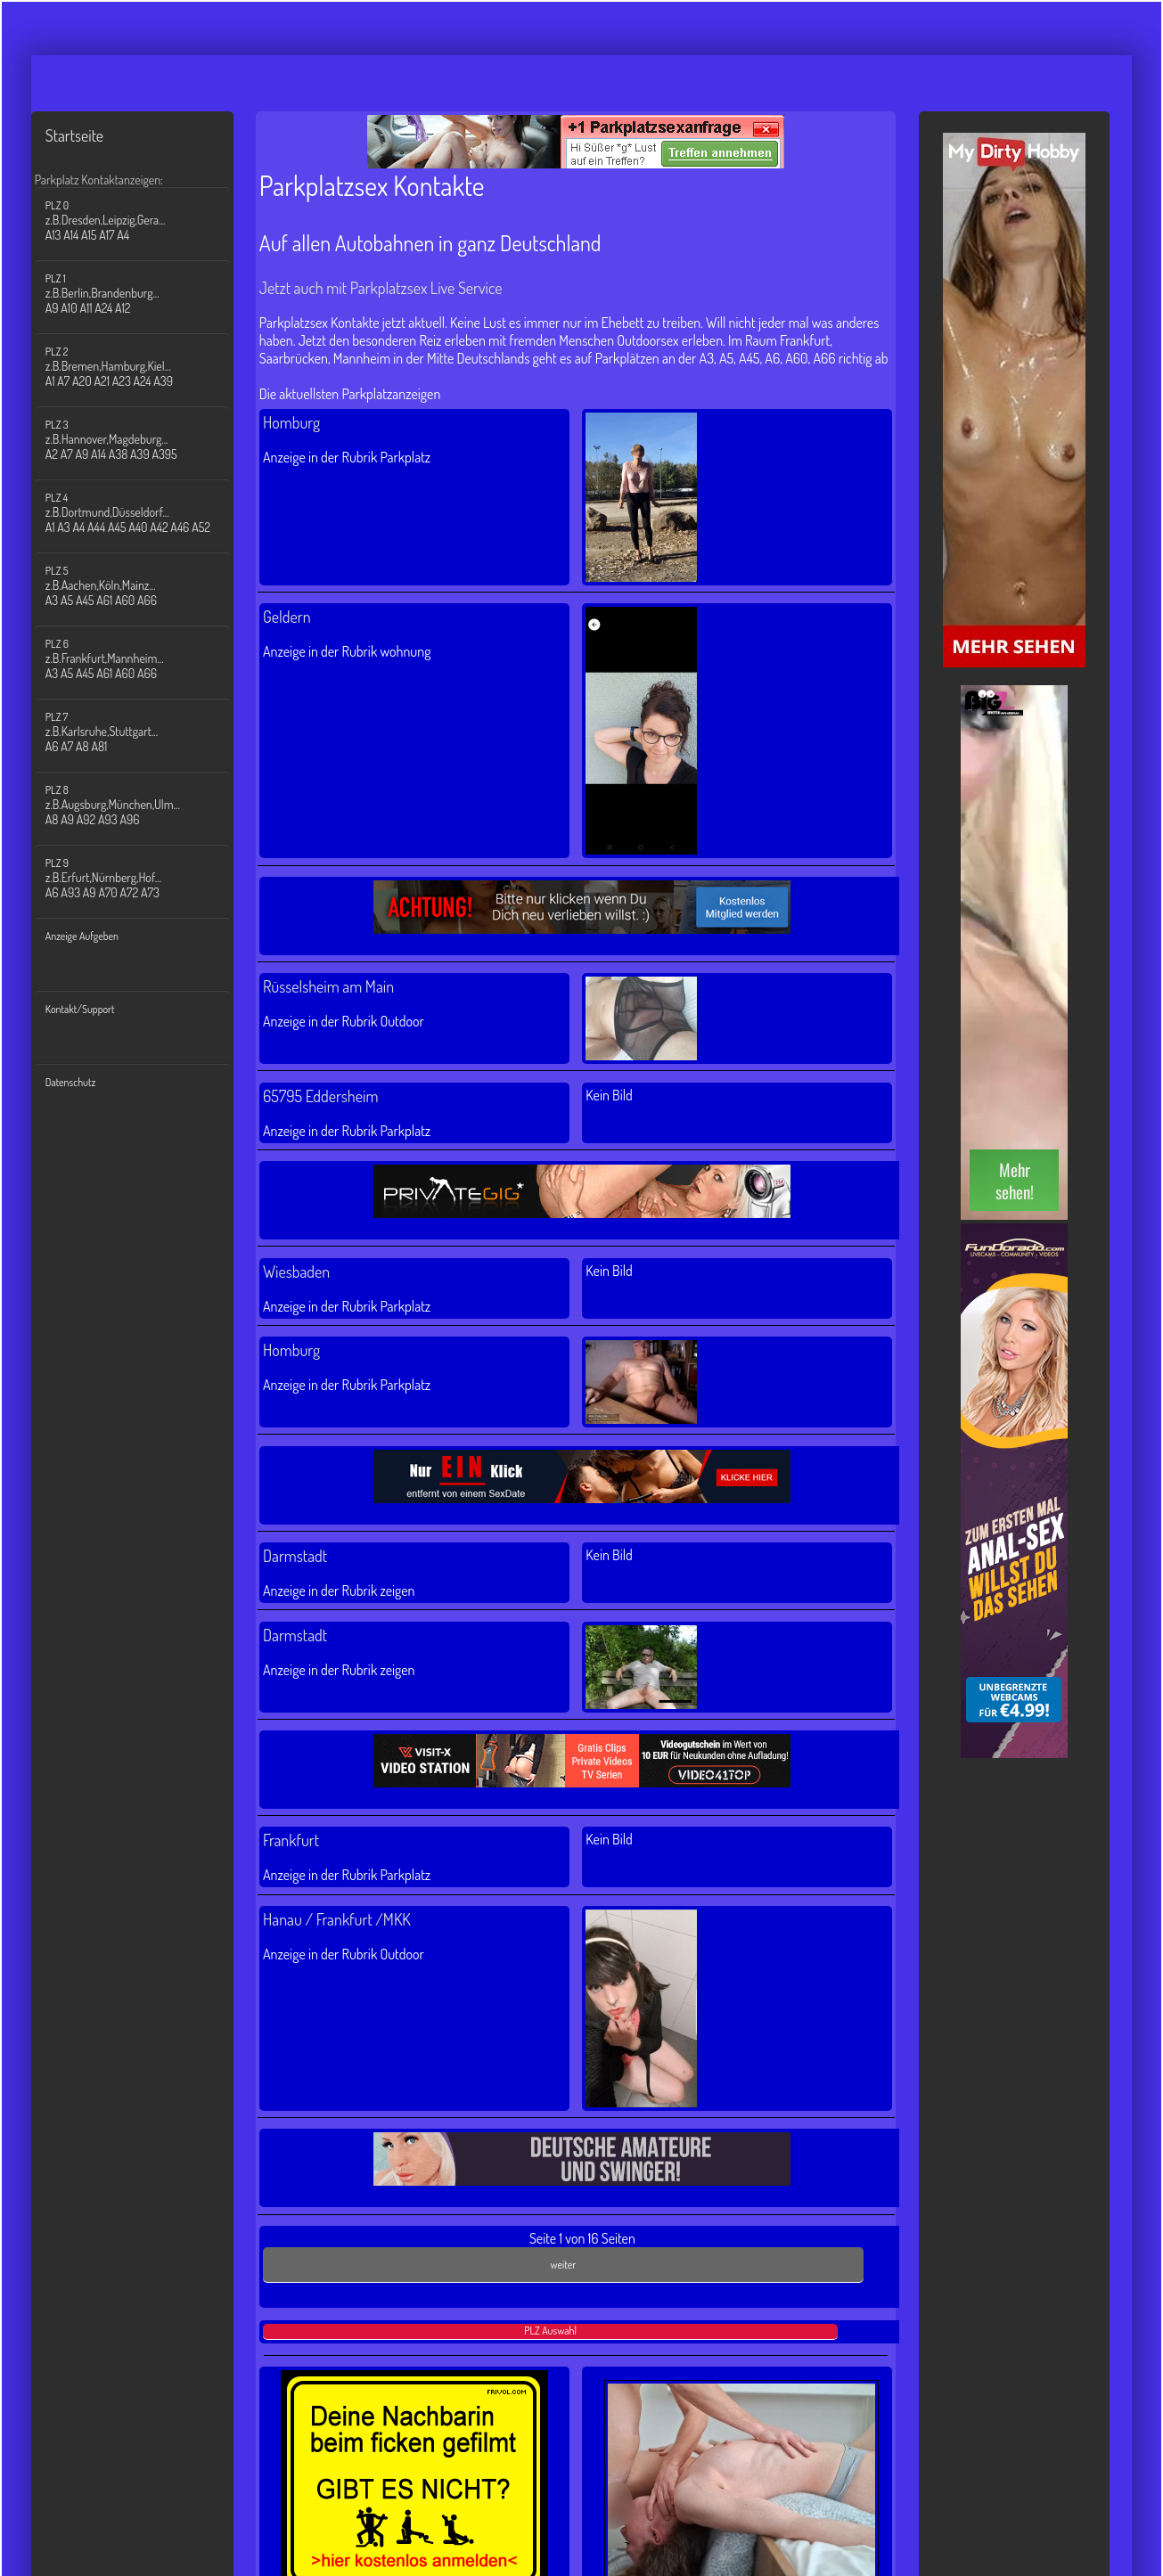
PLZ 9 (143, 878)
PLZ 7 (143, 732)
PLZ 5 (143, 586)
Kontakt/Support (80, 1009)
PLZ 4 (143, 513)
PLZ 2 (143, 366)
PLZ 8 (143, 805)
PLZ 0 (143, 220)
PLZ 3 (143, 440)
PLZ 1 (143, 293)
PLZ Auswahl (550, 2330)
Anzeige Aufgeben (82, 936)
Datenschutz (70, 1082)
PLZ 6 (143, 659)
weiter (564, 2264)
